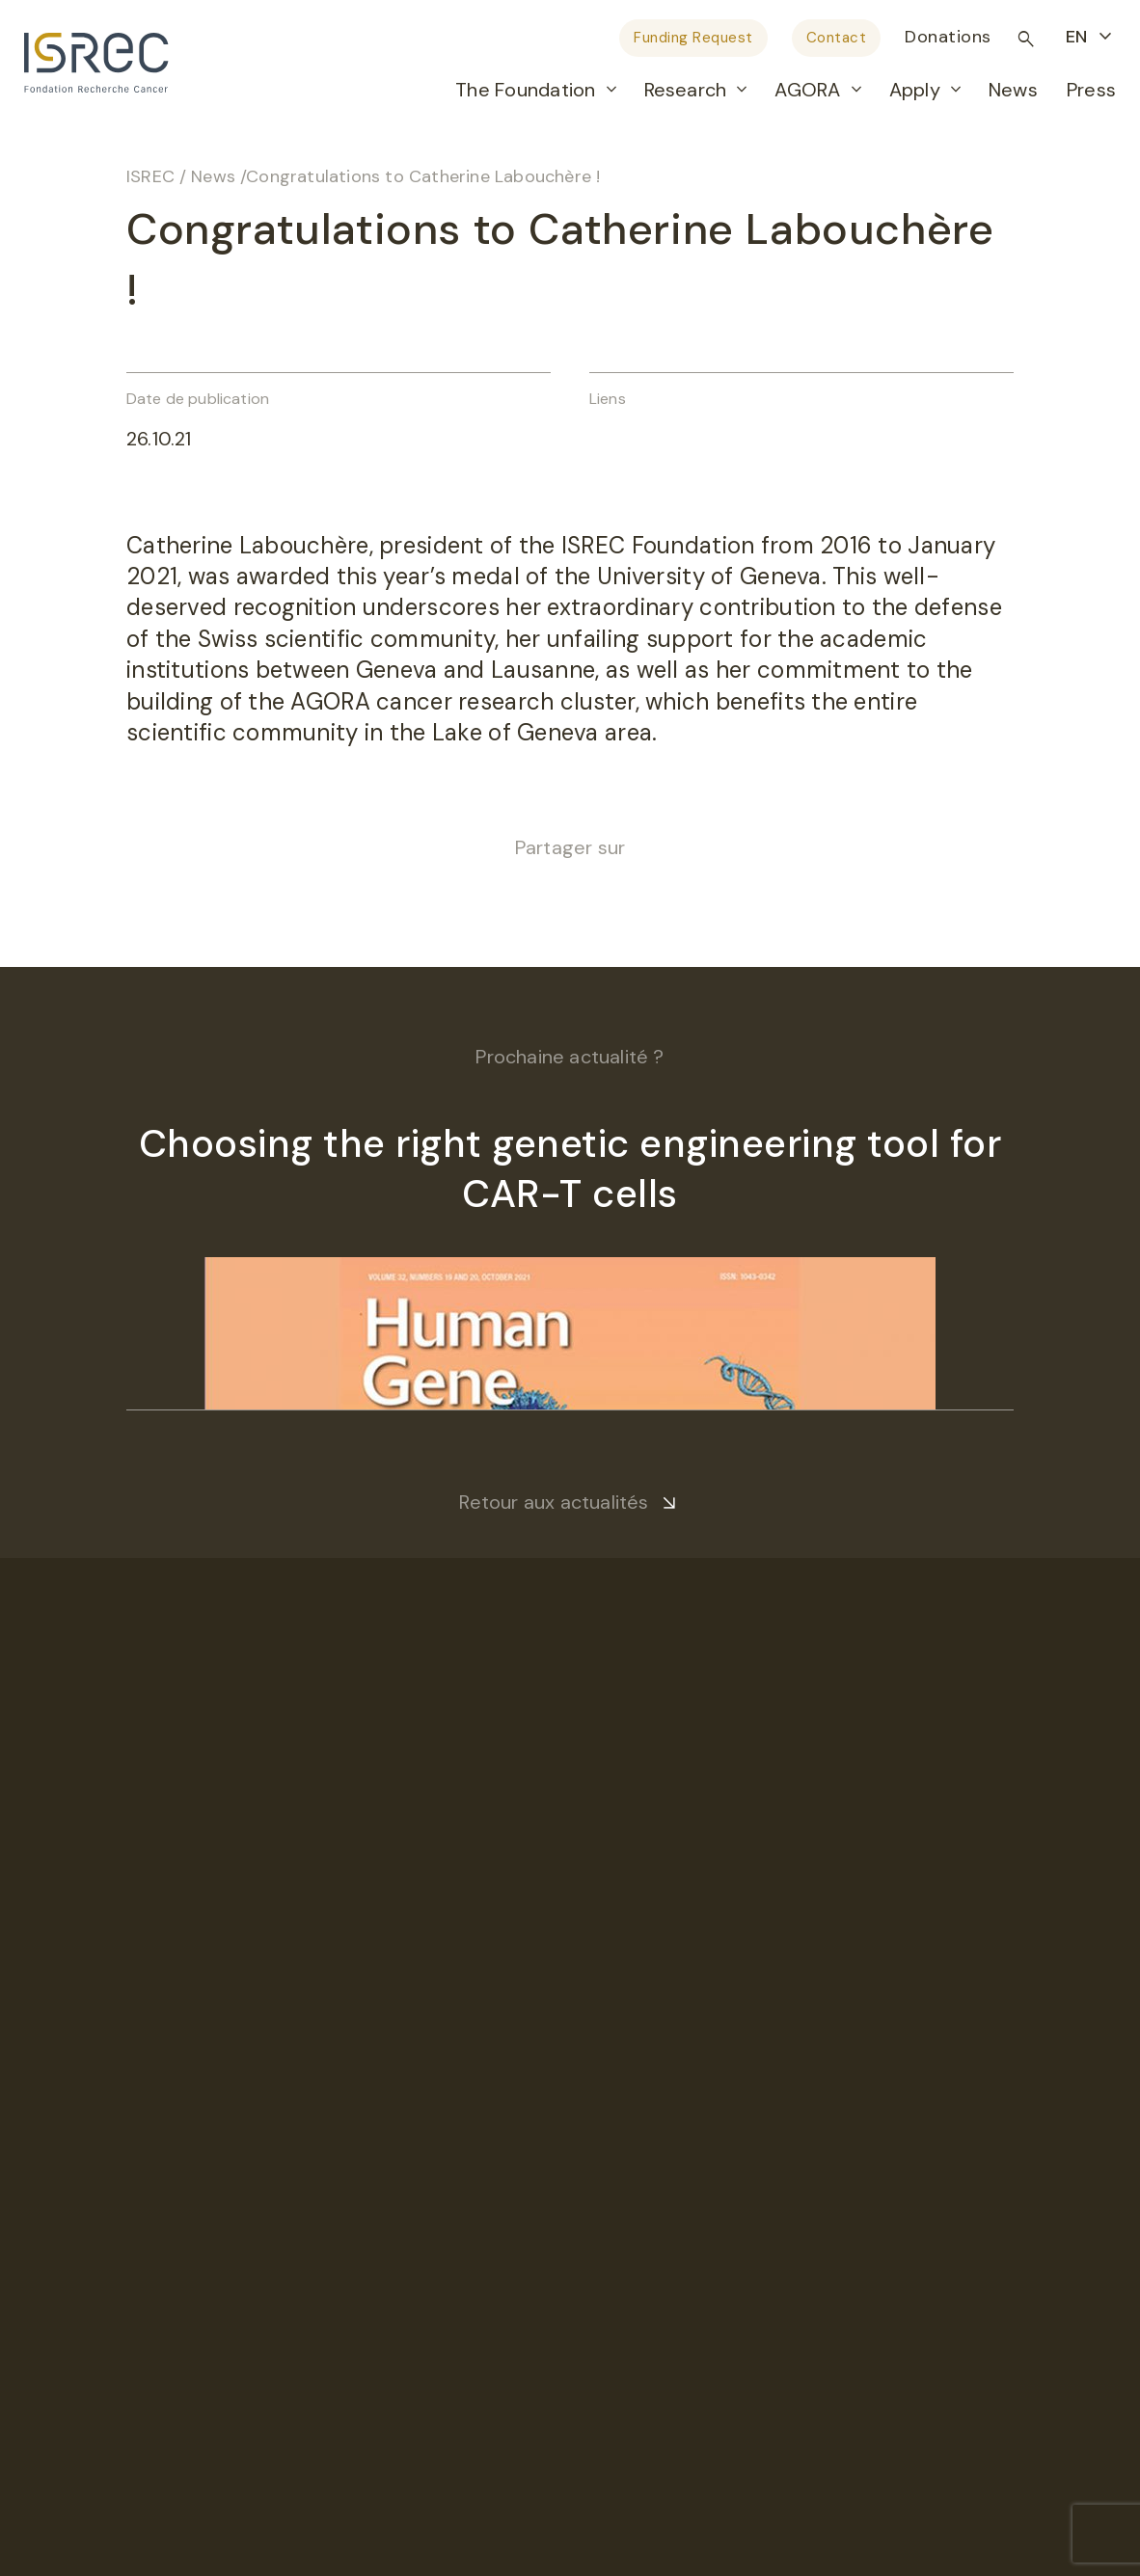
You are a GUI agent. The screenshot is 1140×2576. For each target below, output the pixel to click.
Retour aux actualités (553, 1502)
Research (685, 89)
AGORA (807, 89)
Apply (914, 89)
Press (1091, 89)
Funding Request (693, 37)
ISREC (150, 176)
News (1013, 89)
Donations (948, 36)
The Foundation (525, 89)
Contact (836, 37)
